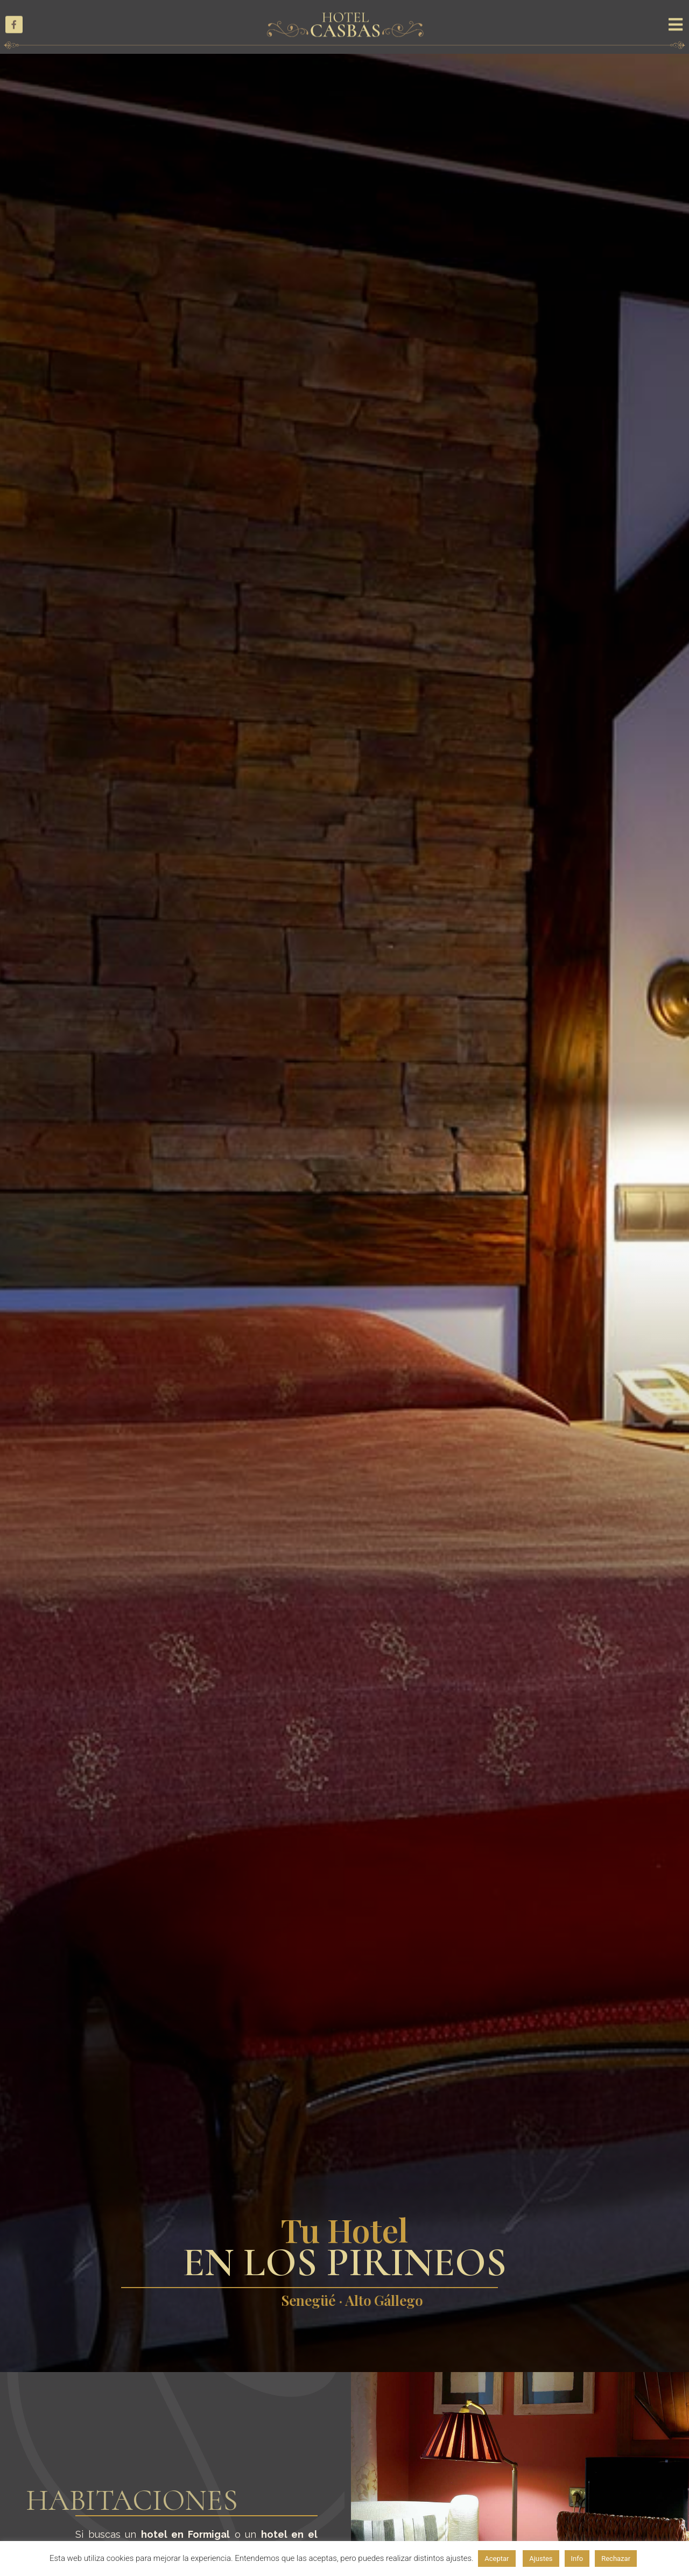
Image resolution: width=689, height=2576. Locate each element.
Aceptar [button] (496, 2558)
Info (577, 2558)
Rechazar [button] (615, 2558)
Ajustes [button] (540, 2558)
